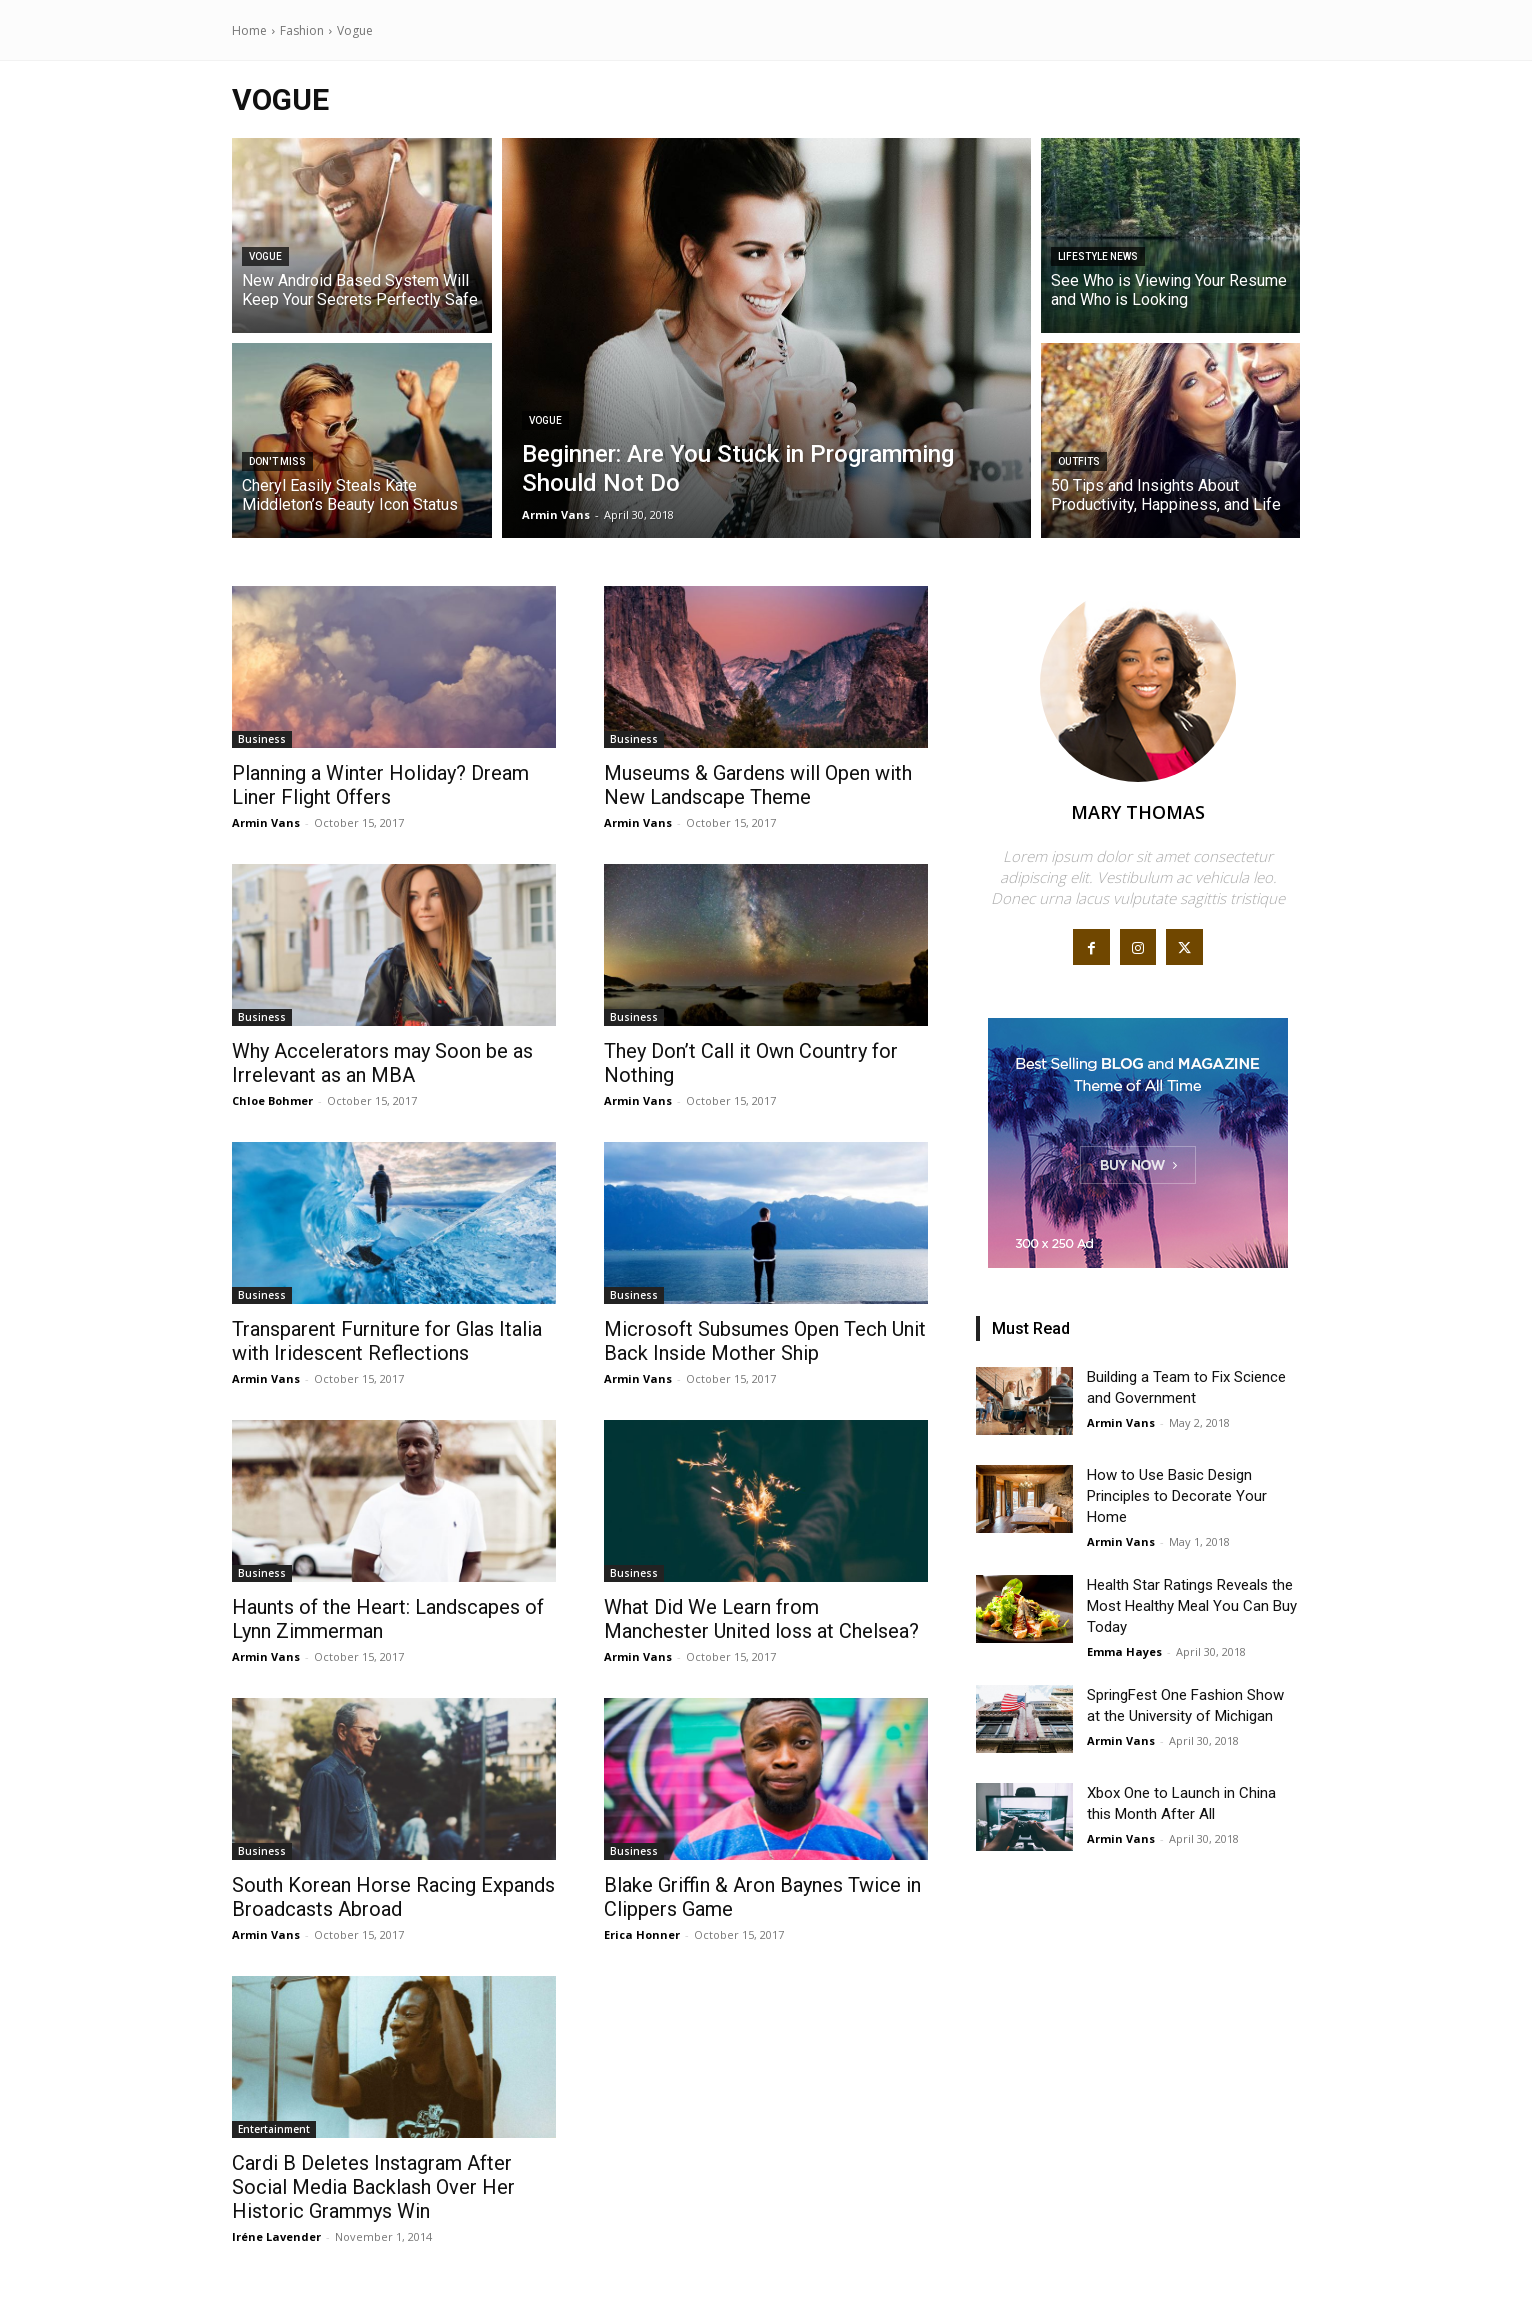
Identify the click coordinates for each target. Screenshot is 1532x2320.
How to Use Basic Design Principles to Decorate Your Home (1177, 1496)
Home (249, 30)
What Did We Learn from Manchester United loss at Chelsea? (761, 1619)
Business (262, 739)
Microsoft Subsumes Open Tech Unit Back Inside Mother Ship (765, 1341)
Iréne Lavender (276, 2236)
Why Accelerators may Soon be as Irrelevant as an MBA (382, 1063)
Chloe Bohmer (272, 1100)
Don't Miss (277, 461)
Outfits (1079, 461)
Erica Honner (642, 1934)
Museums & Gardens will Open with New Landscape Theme (758, 785)
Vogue (265, 256)
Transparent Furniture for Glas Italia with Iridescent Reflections (387, 1341)
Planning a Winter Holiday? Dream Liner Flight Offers (380, 785)
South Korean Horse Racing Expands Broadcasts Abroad (393, 1897)
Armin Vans (266, 822)
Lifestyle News (1098, 256)
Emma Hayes (1124, 1651)
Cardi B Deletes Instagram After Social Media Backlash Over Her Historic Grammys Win (373, 2187)
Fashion (302, 30)
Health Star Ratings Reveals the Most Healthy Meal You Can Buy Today (1192, 1606)
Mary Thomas (1138, 812)
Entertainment (274, 2129)
